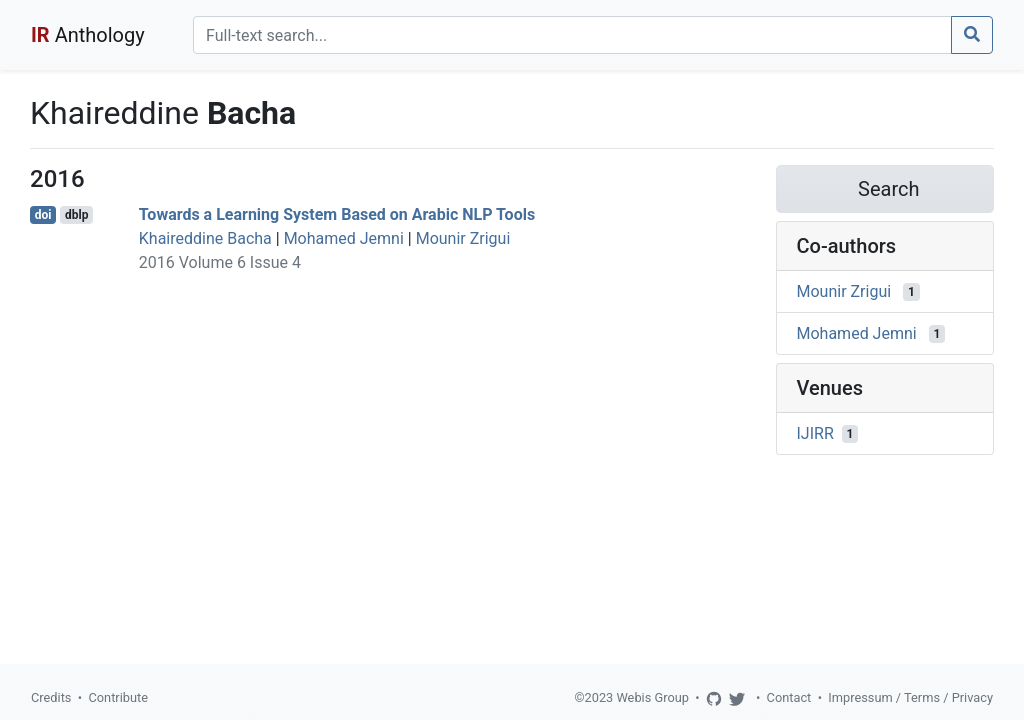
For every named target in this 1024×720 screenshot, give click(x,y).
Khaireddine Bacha (205, 238)
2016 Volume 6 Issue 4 (220, 262)
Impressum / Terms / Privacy (910, 697)
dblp (76, 215)
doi (43, 215)
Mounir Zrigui (463, 238)
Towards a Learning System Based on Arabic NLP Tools (337, 214)
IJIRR (815, 433)
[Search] (572, 35)
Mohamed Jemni (344, 238)
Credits (51, 697)
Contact (789, 697)
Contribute (118, 697)
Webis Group (652, 697)
